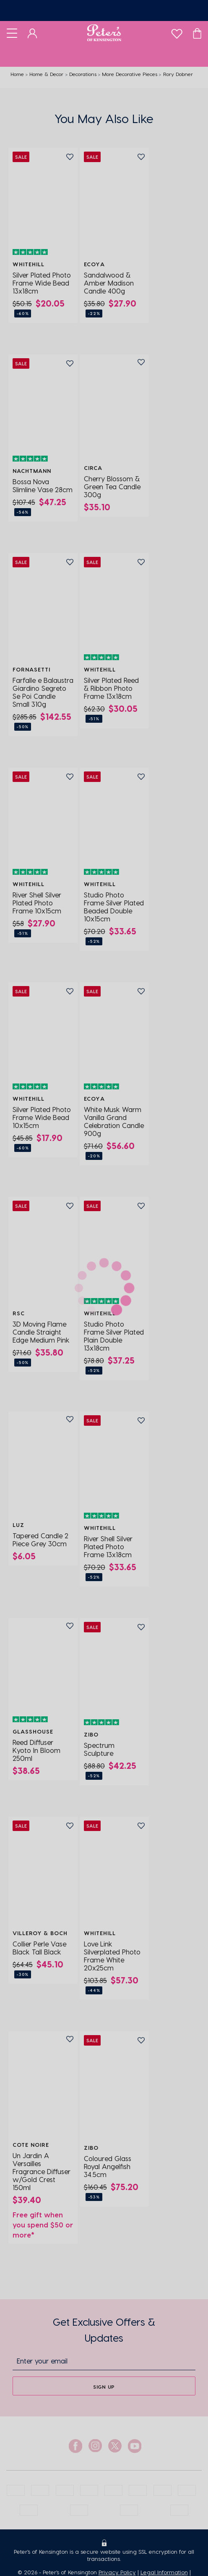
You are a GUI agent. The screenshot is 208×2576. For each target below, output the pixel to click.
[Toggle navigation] (12, 33)
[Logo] (104, 32)
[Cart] (197, 33)
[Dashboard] (32, 33)
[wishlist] (176, 32)
